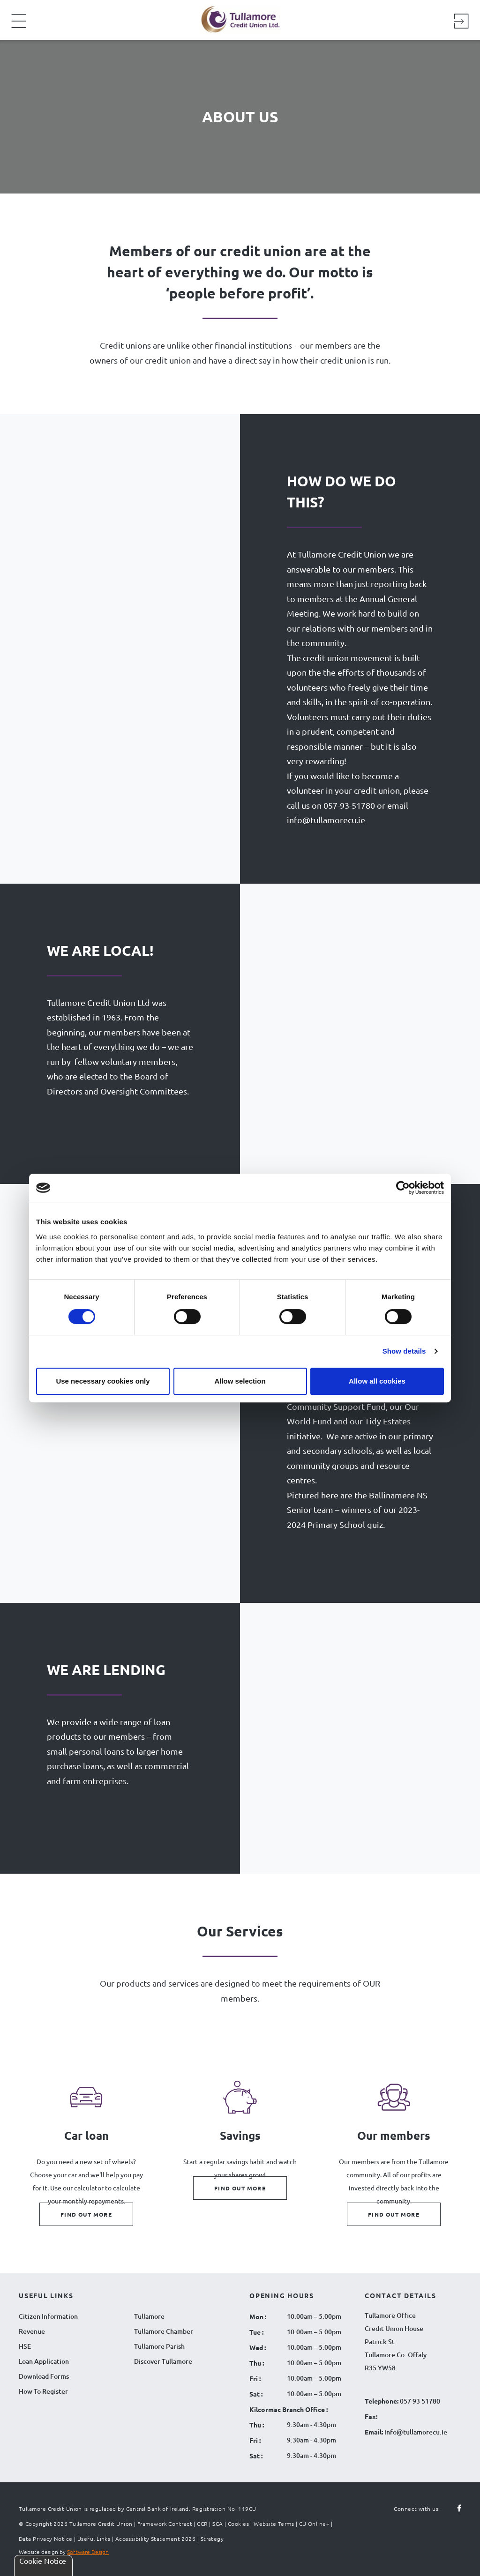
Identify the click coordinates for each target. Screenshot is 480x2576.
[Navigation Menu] (18, 27)
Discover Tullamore (163, 2361)
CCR (202, 2523)
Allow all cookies (377, 1381)
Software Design (88, 2551)
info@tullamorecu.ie (415, 2431)
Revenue (32, 2331)
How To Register (43, 2391)
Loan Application (44, 2361)
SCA (217, 2523)
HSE (25, 2346)
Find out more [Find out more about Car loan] (86, 2214)
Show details (404, 1351)
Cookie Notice (42, 2560)
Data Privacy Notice (46, 2538)
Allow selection (239, 1381)
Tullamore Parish (159, 2346)
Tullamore (149, 2316)
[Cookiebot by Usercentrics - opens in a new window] (403, 1188)
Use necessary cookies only (103, 1381)
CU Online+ (314, 2523)
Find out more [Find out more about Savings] (240, 2188)
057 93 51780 (420, 2401)
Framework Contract (164, 2523)
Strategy (212, 2538)
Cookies (238, 2523)
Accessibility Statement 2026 (155, 2538)
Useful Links (93, 2538)
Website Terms (274, 2523)
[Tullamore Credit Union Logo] (235, 18)
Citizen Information (48, 2316)
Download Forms (44, 2376)
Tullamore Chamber (163, 2331)
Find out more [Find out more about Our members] (394, 2214)
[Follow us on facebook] (453, 2508)
